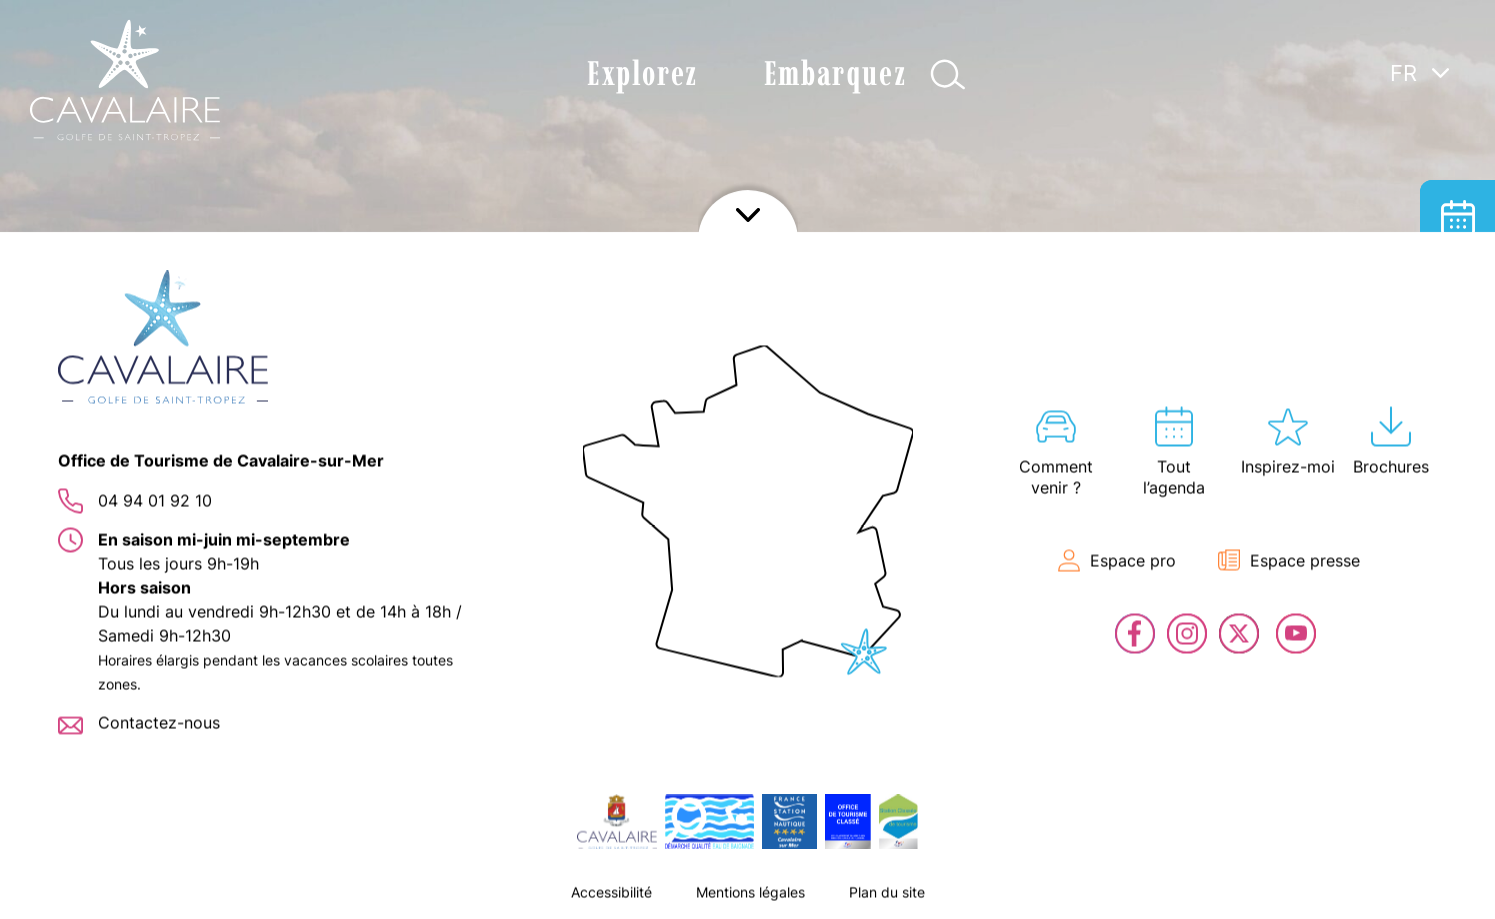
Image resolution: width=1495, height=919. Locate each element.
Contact (1457, 592)
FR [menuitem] (1403, 73)
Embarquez (835, 73)
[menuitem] (1420, 72)
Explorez (642, 73)
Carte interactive (1457, 367)
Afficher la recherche (947, 74)
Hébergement (1457, 292)
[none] (1420, 119)
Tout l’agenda (1457, 217)
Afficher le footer (748, 894)
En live (1457, 517)
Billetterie (1457, 442)
